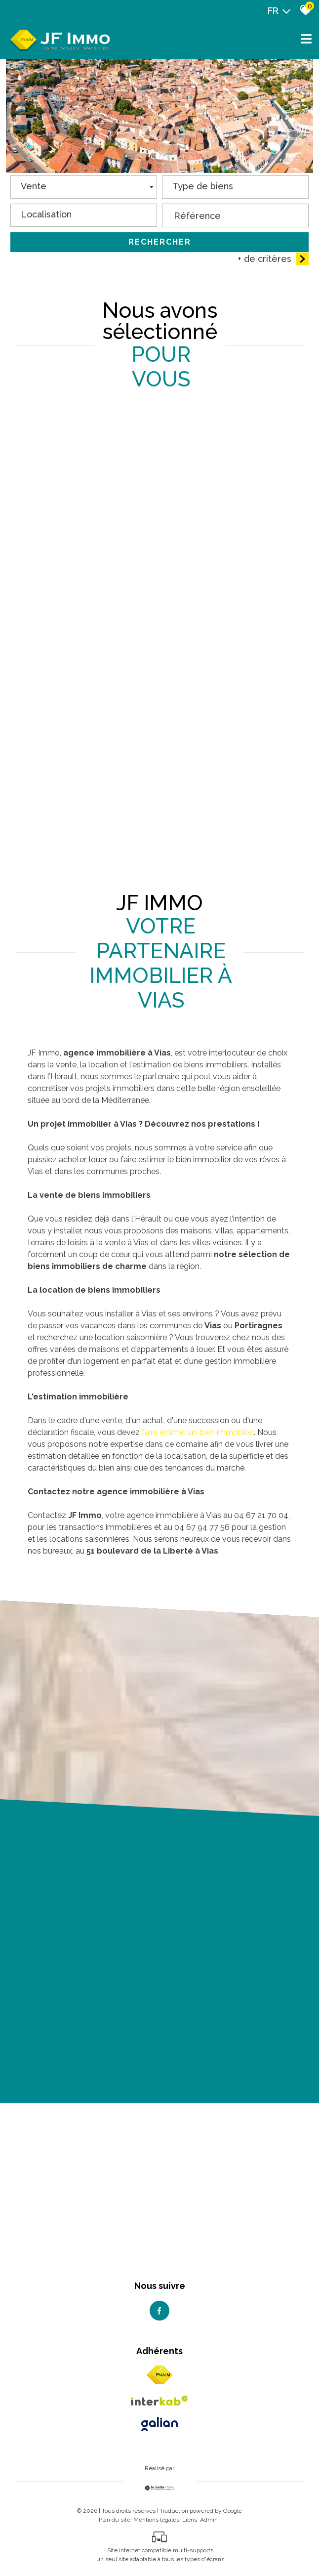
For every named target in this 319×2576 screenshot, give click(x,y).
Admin (209, 2519)
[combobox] (83, 188)
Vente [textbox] (33, 187)
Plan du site (114, 2519)
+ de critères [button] (273, 260)
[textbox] (235, 185)
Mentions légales (156, 2519)
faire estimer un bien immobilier (198, 1432)
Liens (189, 2519)
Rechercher (159, 243)
